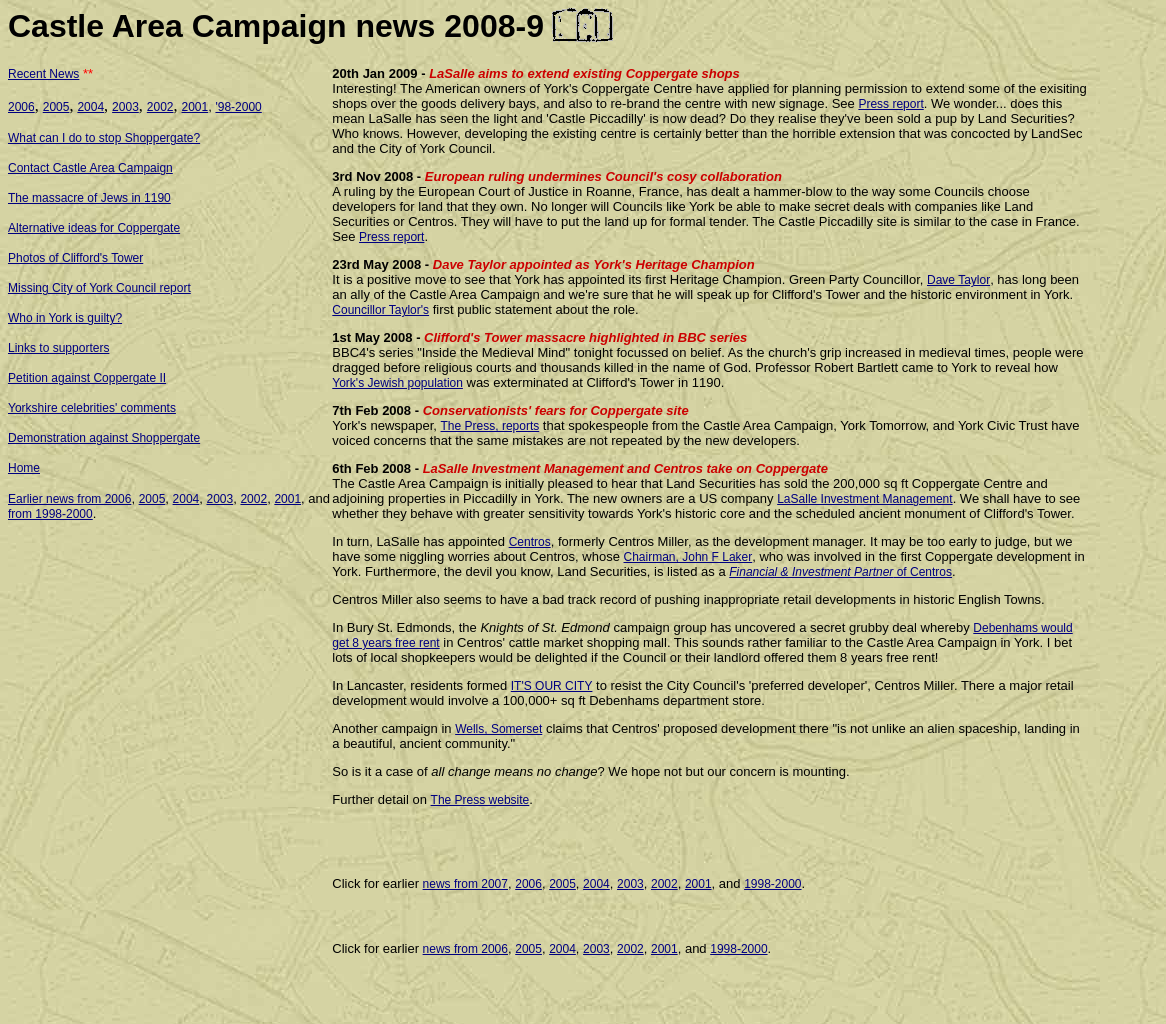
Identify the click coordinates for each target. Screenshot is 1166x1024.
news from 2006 (465, 949)
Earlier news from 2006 (69, 499)
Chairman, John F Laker (688, 557)
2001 (195, 107)
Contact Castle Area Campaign (90, 168)
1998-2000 (772, 884)
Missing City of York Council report (99, 288)
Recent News (43, 74)
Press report (890, 104)
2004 (90, 107)
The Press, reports (490, 426)
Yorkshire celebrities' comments (92, 408)
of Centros (922, 572)
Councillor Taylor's (380, 310)
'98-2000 (238, 107)
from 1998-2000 (50, 514)
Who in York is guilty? (65, 318)
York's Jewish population (397, 383)
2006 (21, 107)
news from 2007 (465, 884)
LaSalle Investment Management (864, 499)
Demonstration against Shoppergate (104, 438)
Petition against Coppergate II (87, 378)
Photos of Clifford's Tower (75, 258)
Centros (530, 542)
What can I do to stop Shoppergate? (104, 138)
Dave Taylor (958, 280)
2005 (56, 107)
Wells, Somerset (498, 729)
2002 (160, 107)
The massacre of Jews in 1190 (89, 198)
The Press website (480, 800)
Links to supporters (58, 348)
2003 (125, 107)
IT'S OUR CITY (552, 686)
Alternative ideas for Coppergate (94, 228)
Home (24, 468)
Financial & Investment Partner (811, 572)
